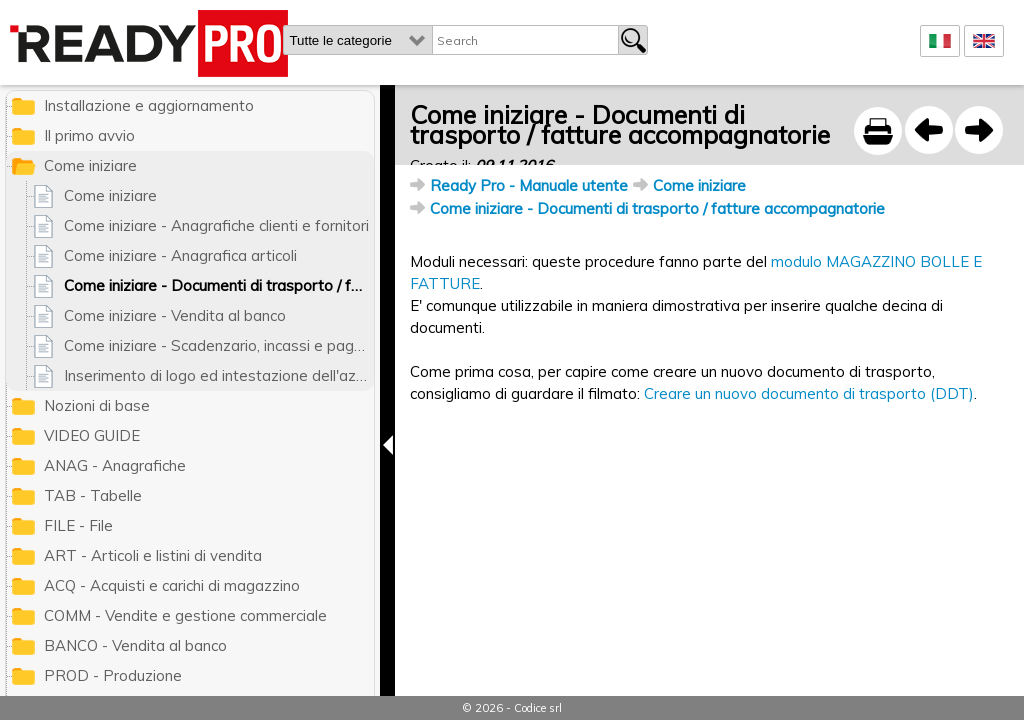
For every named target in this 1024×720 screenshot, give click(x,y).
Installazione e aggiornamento (149, 105)
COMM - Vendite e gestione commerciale (185, 615)
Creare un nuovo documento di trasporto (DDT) (809, 393)
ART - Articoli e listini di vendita (153, 555)
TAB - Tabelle (93, 495)
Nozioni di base (97, 405)
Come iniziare (699, 185)
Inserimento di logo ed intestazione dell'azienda (219, 375)
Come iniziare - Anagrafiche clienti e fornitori (216, 225)
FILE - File (78, 525)
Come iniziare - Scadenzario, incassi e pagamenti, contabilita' (219, 345)
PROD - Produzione (113, 675)
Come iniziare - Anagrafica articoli (180, 255)
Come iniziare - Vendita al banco (175, 315)
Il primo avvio (89, 135)
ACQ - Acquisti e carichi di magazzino (172, 585)
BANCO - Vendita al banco (135, 645)
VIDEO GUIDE (92, 435)
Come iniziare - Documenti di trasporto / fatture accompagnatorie (657, 208)
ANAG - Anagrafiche (115, 465)
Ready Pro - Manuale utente (529, 185)
